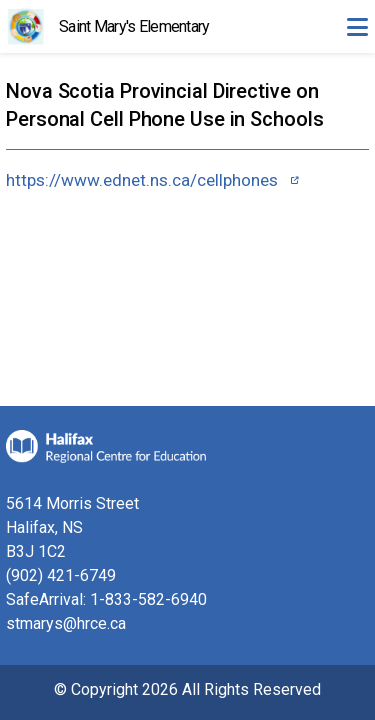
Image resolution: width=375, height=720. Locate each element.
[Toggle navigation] (357, 27)
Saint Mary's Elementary (134, 26)
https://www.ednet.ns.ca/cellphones (142, 180)
